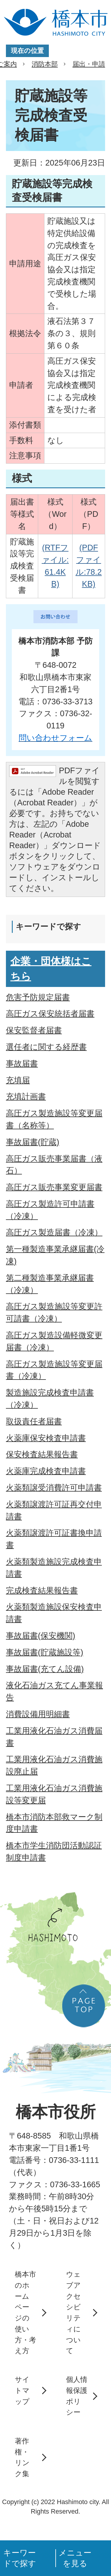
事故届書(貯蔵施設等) (44, 1652)
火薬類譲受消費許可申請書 (54, 1487)
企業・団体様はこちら (50, 968)
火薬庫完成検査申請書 (46, 1471)
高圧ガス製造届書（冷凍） (54, 1232)
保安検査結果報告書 (42, 1454)
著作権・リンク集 (22, 2457)
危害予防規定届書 (38, 997)
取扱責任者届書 (34, 1421)
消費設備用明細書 (38, 1714)
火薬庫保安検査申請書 (46, 1438)
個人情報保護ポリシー (76, 2395)
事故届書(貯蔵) (32, 1142)
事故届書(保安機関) (40, 1635)
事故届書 (22, 1063)
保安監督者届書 (34, 1030)
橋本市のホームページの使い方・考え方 (25, 2312)
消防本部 (45, 64)
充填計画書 (26, 1096)
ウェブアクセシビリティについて (73, 2312)
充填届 (18, 1080)
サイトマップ (22, 2390)
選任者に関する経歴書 (46, 1046)
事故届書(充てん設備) (45, 1668)
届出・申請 (89, 64)
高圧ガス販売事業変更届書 (54, 1187)
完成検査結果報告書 (42, 1590)
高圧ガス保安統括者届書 (50, 1013)
